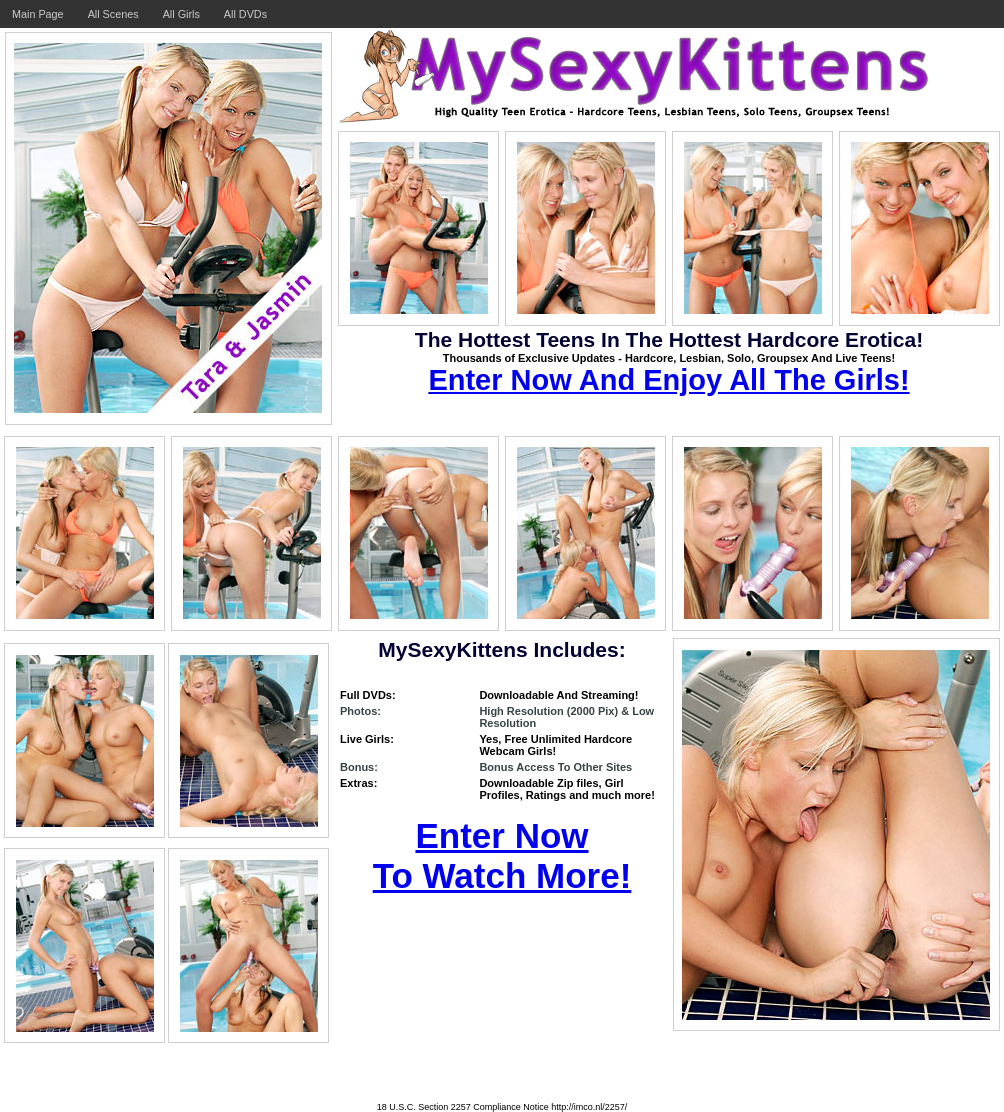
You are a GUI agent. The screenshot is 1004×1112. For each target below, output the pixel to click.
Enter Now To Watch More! (502, 855)
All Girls (181, 14)
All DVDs (245, 14)
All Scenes (113, 14)
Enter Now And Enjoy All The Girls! (668, 380)
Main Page (38, 14)
